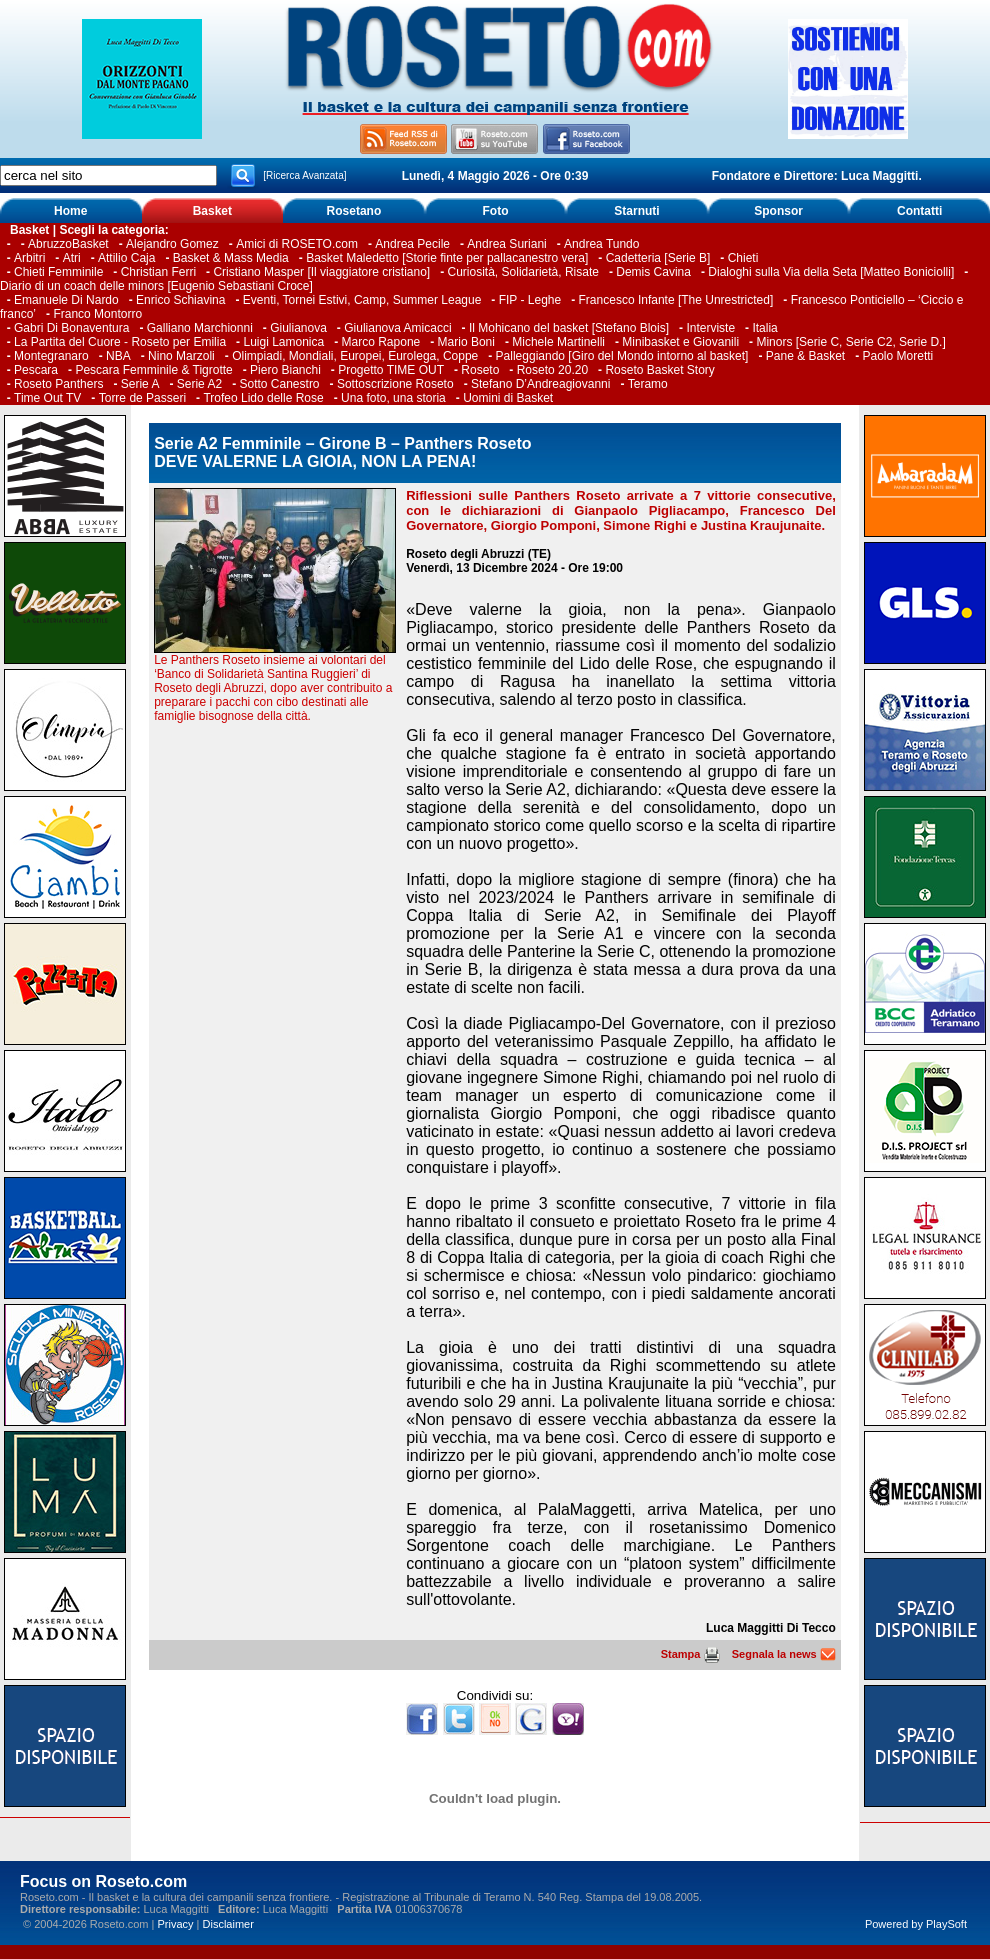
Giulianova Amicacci (399, 328)
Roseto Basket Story (659, 370)
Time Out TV (47, 398)
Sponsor (778, 211)
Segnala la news (784, 1654)
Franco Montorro (97, 314)
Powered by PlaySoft (916, 1924)
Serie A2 (199, 384)
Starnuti (636, 211)
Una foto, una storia (393, 398)
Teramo (648, 384)
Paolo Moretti (898, 356)
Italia (764, 328)
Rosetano (354, 211)
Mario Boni (466, 342)
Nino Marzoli (181, 356)
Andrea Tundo (601, 244)
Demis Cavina (653, 272)
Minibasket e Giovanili (680, 342)
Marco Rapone (381, 342)
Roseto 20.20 (552, 370)
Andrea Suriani (506, 244)
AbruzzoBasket (68, 244)
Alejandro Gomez (172, 244)
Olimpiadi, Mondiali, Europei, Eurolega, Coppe (355, 356)
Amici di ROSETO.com (297, 244)
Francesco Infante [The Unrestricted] (676, 300)
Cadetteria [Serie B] (658, 258)
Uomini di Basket (508, 398)
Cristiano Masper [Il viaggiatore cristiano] (321, 272)
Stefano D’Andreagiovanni (540, 384)
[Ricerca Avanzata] (304, 175)
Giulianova (298, 328)
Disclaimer (228, 1924)
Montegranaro (51, 356)
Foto (495, 211)
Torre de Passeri (142, 398)
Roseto (480, 370)
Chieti (743, 258)
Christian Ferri (158, 272)
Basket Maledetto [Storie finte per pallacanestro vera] (447, 258)
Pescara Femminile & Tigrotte (153, 370)
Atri (72, 258)
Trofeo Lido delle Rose (263, 398)
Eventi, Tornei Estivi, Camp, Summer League (362, 300)
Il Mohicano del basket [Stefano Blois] (569, 328)
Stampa (690, 1654)
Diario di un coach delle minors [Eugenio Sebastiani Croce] (156, 286)
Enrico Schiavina (180, 300)
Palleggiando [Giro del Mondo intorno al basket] (622, 356)
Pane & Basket (805, 356)
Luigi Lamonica (283, 342)
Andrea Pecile (412, 244)
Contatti (919, 211)
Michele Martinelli (558, 342)
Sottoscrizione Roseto (395, 384)
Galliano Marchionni (200, 328)
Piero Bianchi (285, 370)
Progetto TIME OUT (391, 370)
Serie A (140, 384)
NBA (118, 356)
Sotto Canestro (280, 384)
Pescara (36, 370)
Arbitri (29, 258)
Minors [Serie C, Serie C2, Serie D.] (850, 342)
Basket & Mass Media (231, 258)
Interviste (710, 328)
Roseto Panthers (58, 384)
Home (70, 211)
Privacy (175, 1924)
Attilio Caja (126, 258)
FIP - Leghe (530, 300)
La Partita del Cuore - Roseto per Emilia (120, 342)
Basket (212, 211)
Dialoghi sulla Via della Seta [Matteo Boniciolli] (831, 272)
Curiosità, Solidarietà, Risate (523, 272)
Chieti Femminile (58, 272)
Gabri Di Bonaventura (71, 328)
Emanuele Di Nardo (66, 300)
